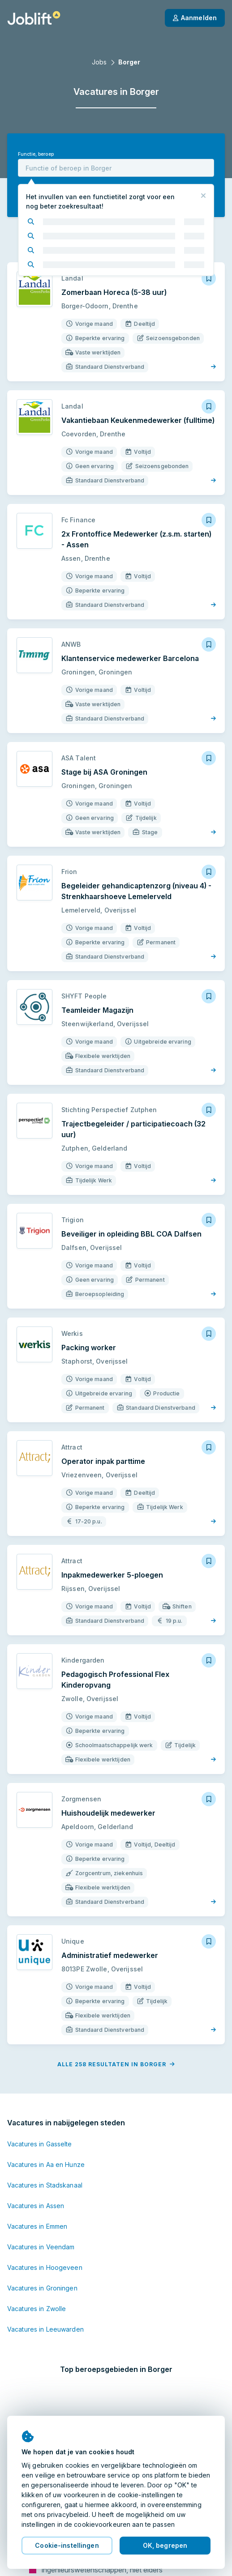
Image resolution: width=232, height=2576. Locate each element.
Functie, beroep (36, 154)
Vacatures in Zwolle (36, 2308)
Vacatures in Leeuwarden (45, 2329)
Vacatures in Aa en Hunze (46, 2164)
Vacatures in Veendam (40, 2247)
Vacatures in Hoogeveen (44, 2267)
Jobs (99, 62)
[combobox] (116, 168)
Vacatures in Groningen (42, 2288)
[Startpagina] (33, 18)
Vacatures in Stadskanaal (44, 2185)
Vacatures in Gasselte (39, 2144)
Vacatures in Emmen (37, 2226)
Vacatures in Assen (35, 2205)
